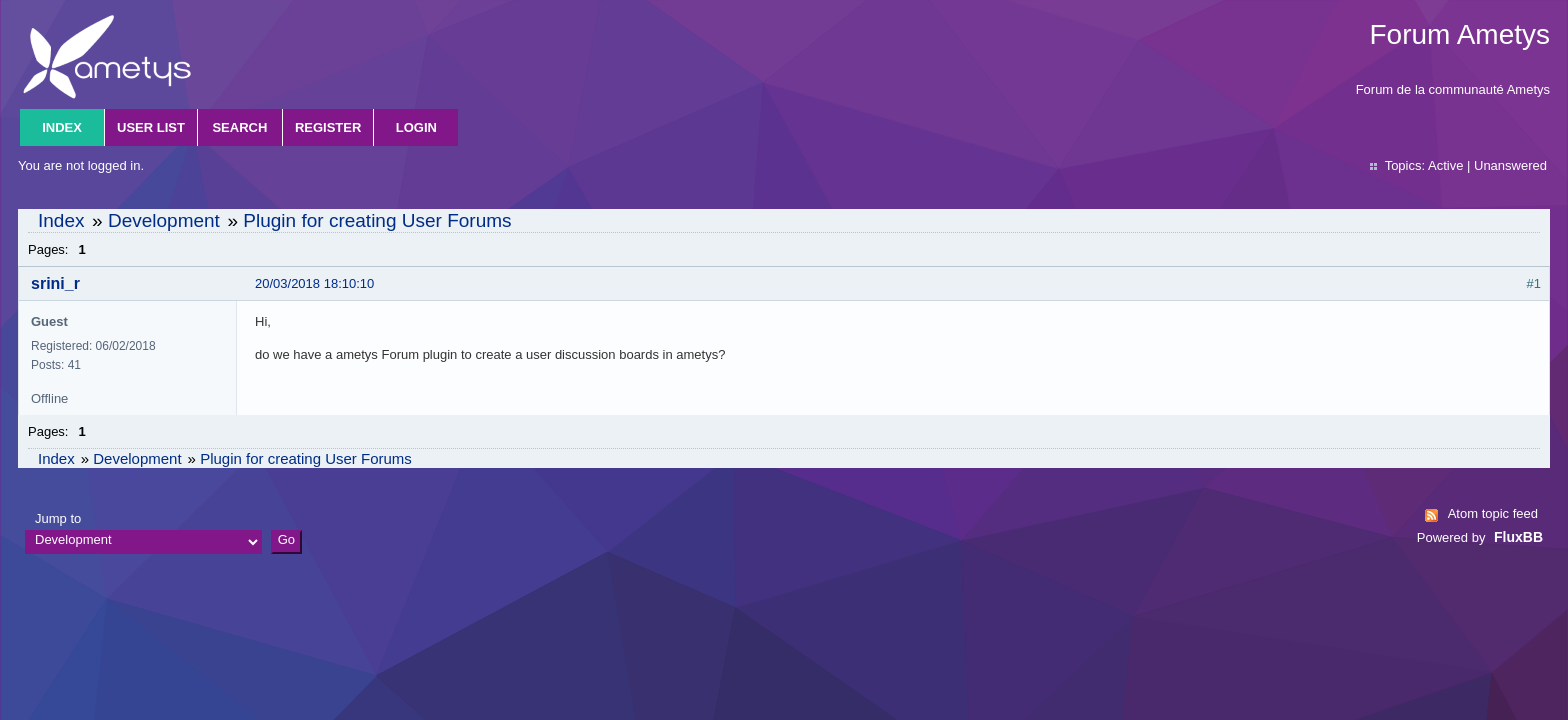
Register (328, 127)
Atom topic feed (1493, 513)
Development (164, 220)
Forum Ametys (1460, 34)
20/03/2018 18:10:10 (314, 283)
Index (62, 127)
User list (151, 127)
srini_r (55, 283)
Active (1445, 165)
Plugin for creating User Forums (377, 220)
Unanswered (1510, 165)
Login (416, 127)
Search (239, 127)
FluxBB (1518, 537)
